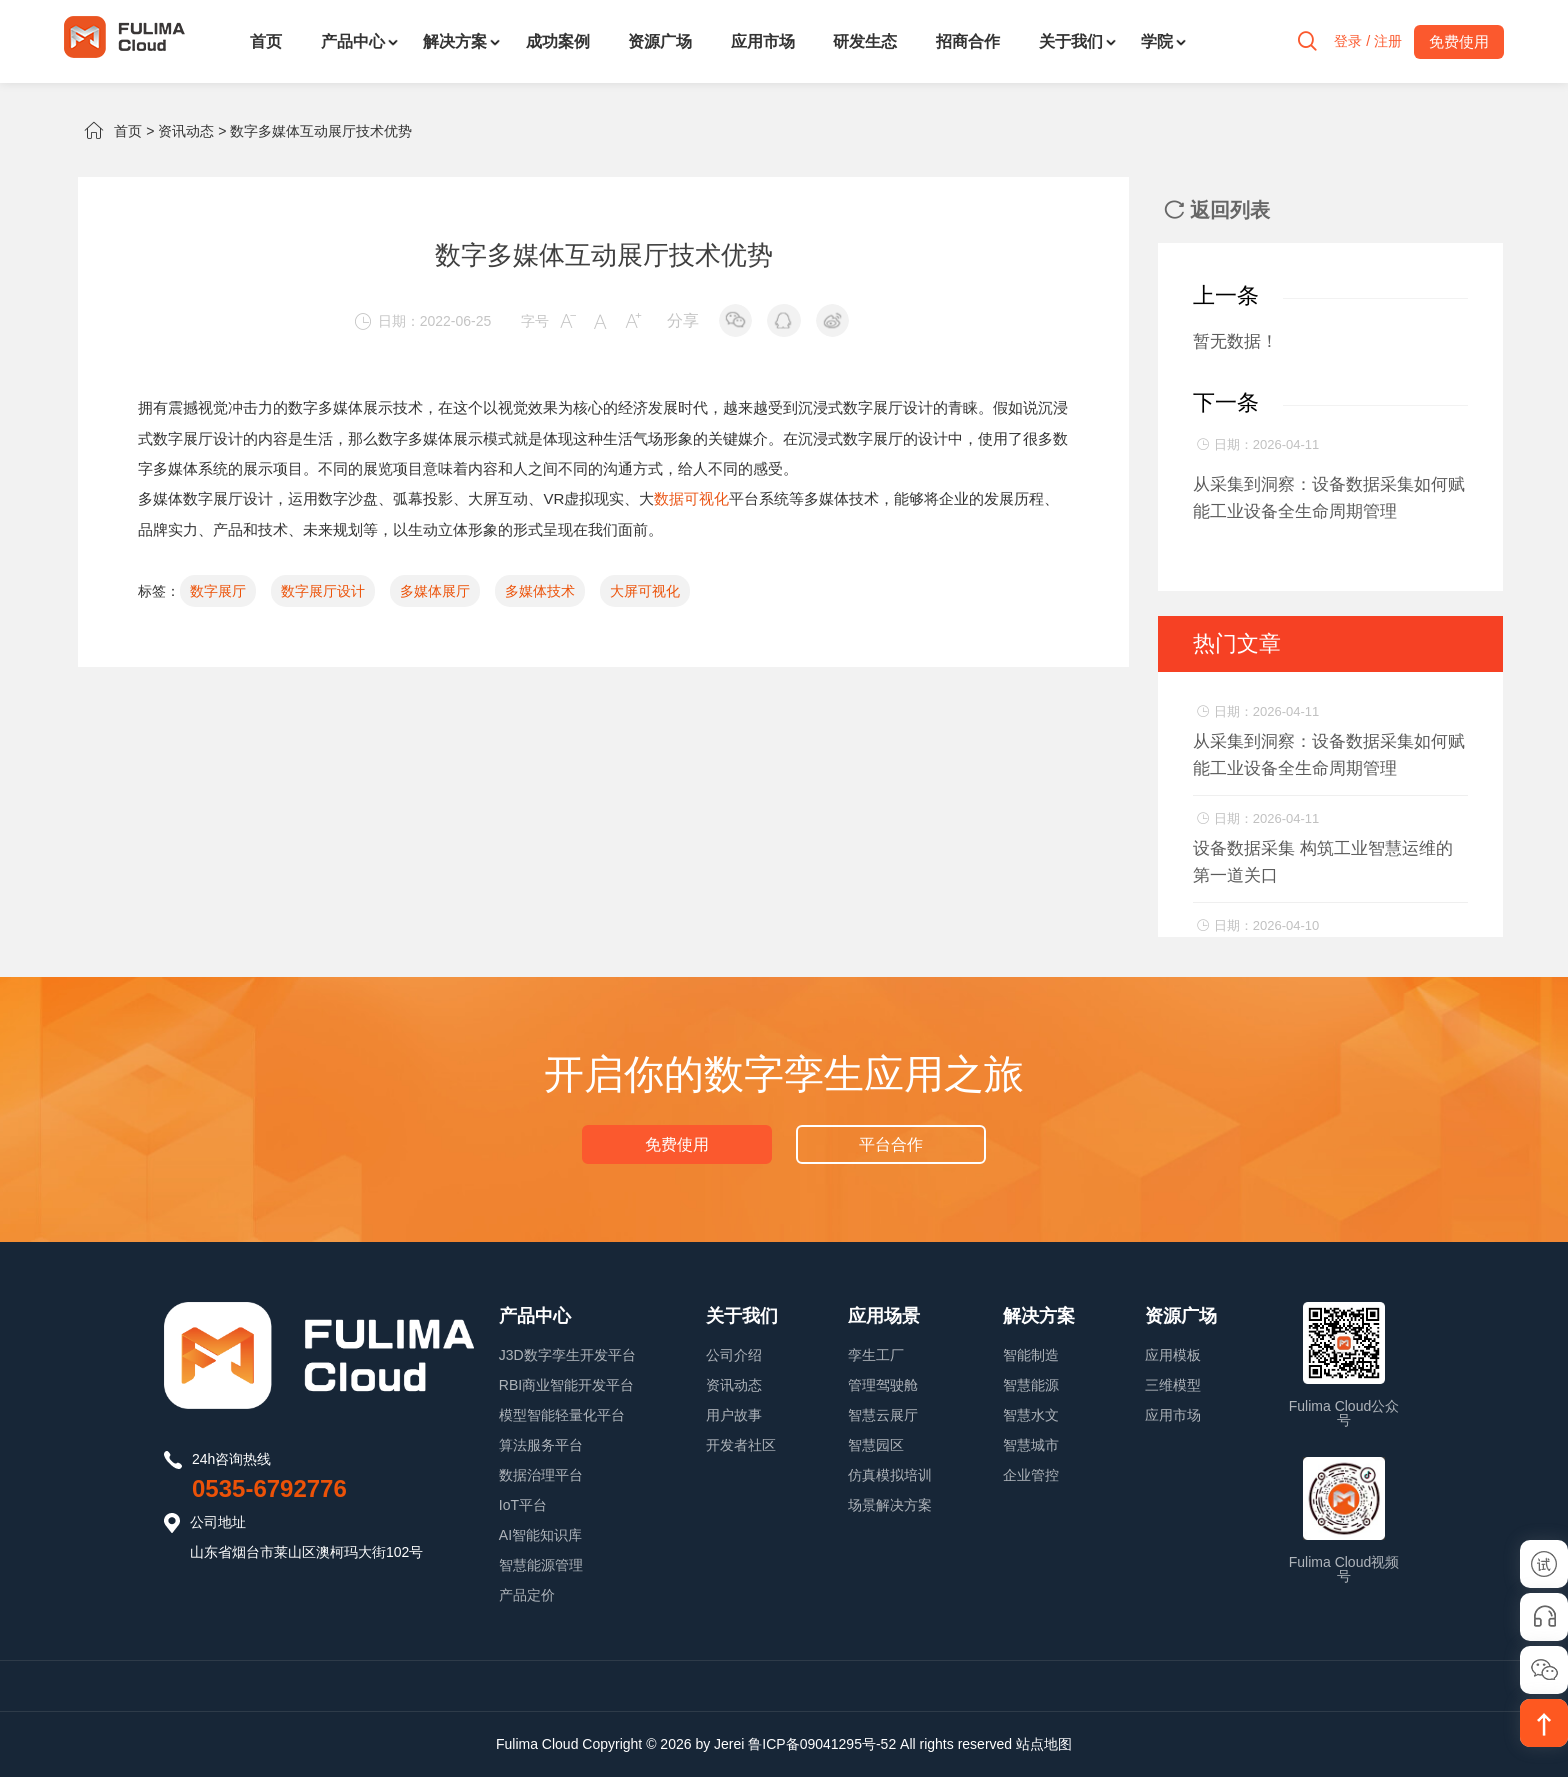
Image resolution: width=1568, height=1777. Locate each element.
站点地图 (1044, 1744)
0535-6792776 (269, 1488)
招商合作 (968, 41)
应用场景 (884, 1316)
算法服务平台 (541, 1445)
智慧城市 (1031, 1445)
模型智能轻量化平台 (562, 1415)
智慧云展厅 (883, 1415)
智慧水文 (1031, 1415)
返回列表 (1217, 210)
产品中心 (353, 41)
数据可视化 (691, 497)
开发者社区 (741, 1445)
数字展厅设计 (888, 407)
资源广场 (660, 41)
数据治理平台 (541, 1475)
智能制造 (1031, 1355)
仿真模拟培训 (890, 1475)
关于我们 (1071, 41)
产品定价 (527, 1595)
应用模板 (1173, 1355)
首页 (266, 41)
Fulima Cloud (537, 1744)
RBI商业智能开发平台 (566, 1385)
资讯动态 (186, 131)
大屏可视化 (645, 589)
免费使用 (678, 1143)
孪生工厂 (876, 1355)
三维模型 (1173, 1385)
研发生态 (865, 41)
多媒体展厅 (435, 589)
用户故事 (734, 1415)
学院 (1157, 41)
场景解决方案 (890, 1505)
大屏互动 (498, 497)
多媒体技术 (540, 589)
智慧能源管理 (541, 1565)
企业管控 (1031, 1475)
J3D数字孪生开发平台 (567, 1355)
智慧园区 (876, 1445)
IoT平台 (523, 1505)
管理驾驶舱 (883, 1385)
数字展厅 (218, 589)
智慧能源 (1031, 1385)
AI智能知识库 (540, 1535)
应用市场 (763, 41)
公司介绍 (734, 1355)
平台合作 (890, 1143)
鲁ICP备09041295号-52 (822, 1744)
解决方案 (455, 41)
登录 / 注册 (1362, 41)
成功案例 (558, 41)
